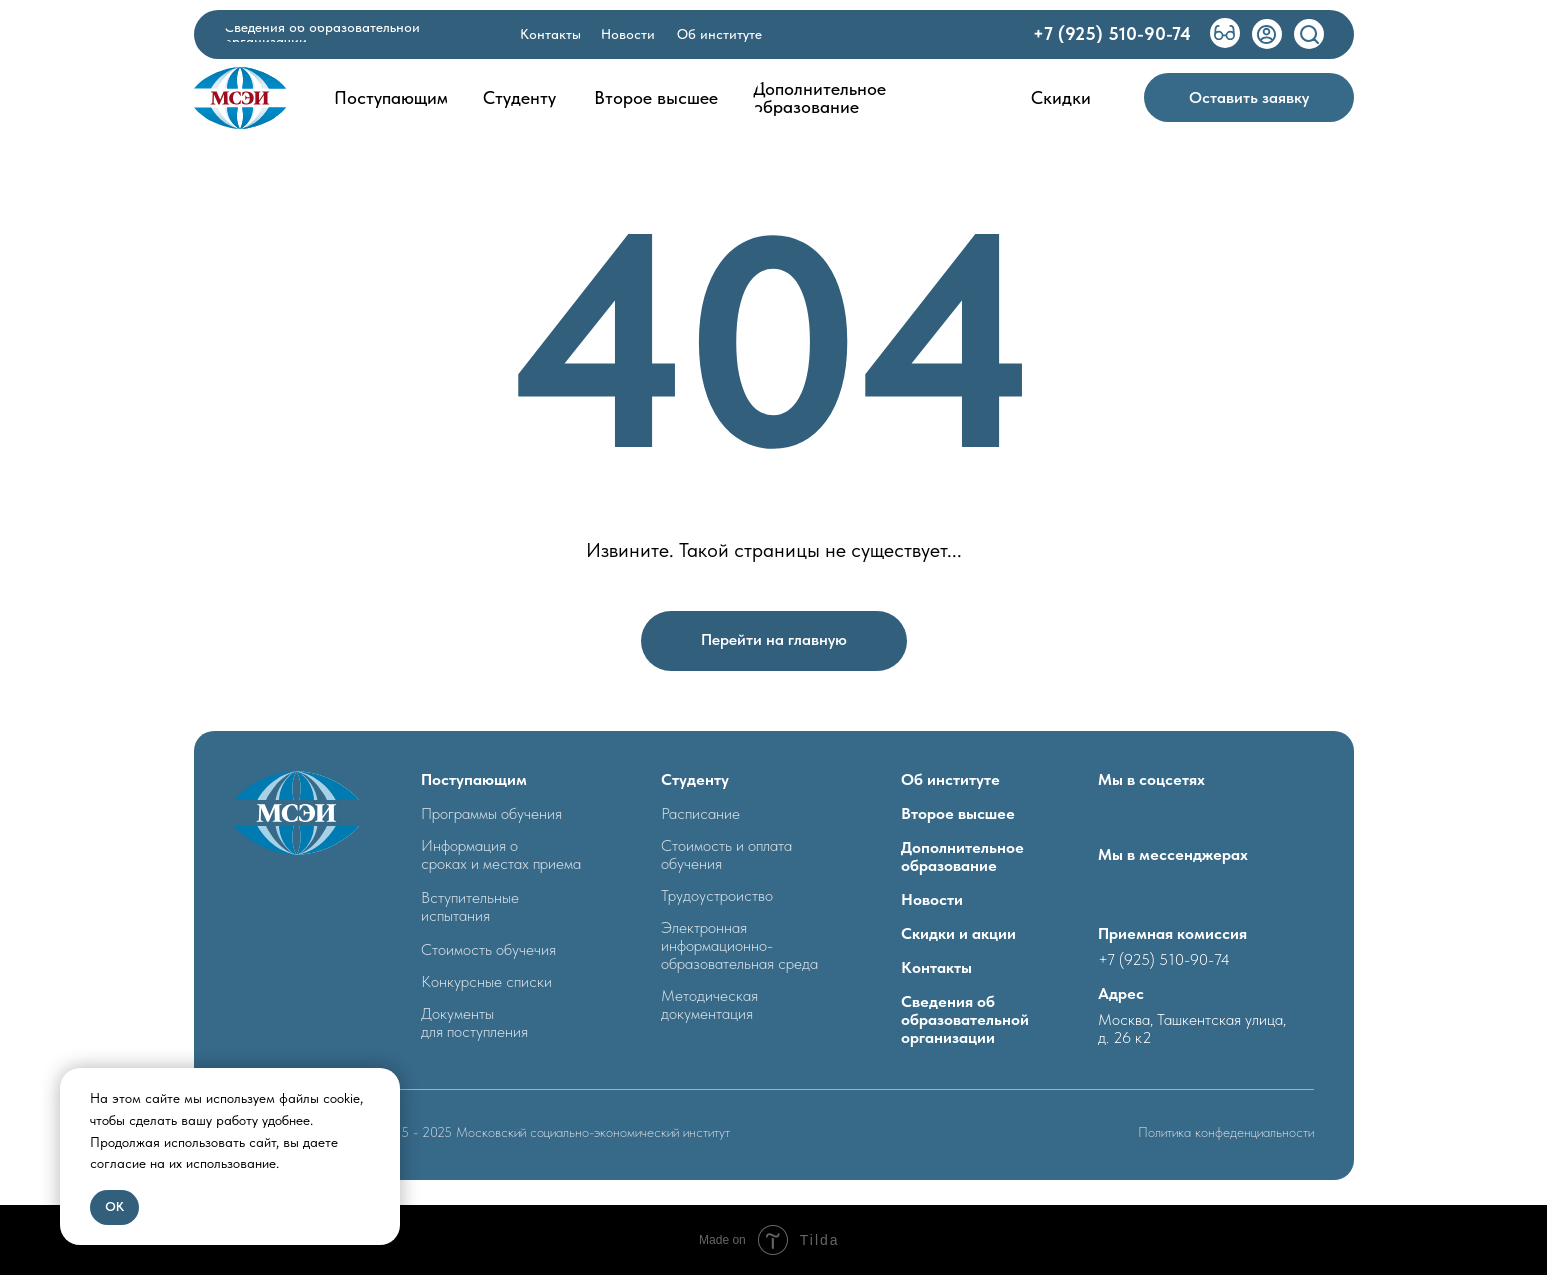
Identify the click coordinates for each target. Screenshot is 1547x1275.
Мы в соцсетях (1151, 779)
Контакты (936, 967)
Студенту (695, 779)
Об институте (950, 779)
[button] (1249, 97)
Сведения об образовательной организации (965, 1019)
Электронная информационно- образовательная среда (739, 945)
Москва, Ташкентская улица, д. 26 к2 (1192, 1028)
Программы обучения (491, 813)
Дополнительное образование (962, 856)
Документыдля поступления (474, 1022)
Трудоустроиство (717, 895)
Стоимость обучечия (488, 949)
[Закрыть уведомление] (385, 1083)
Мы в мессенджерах (1173, 854)
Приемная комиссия (1172, 933)
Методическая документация (709, 1004)
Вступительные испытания (470, 906)
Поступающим (474, 779)
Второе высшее (958, 813)
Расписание (700, 813)
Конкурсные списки (486, 981)
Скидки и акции (958, 933)
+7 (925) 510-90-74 (1164, 959)
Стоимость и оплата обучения (726, 854)
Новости (932, 899)
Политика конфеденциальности (1226, 1132)
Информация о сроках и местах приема (501, 854)
